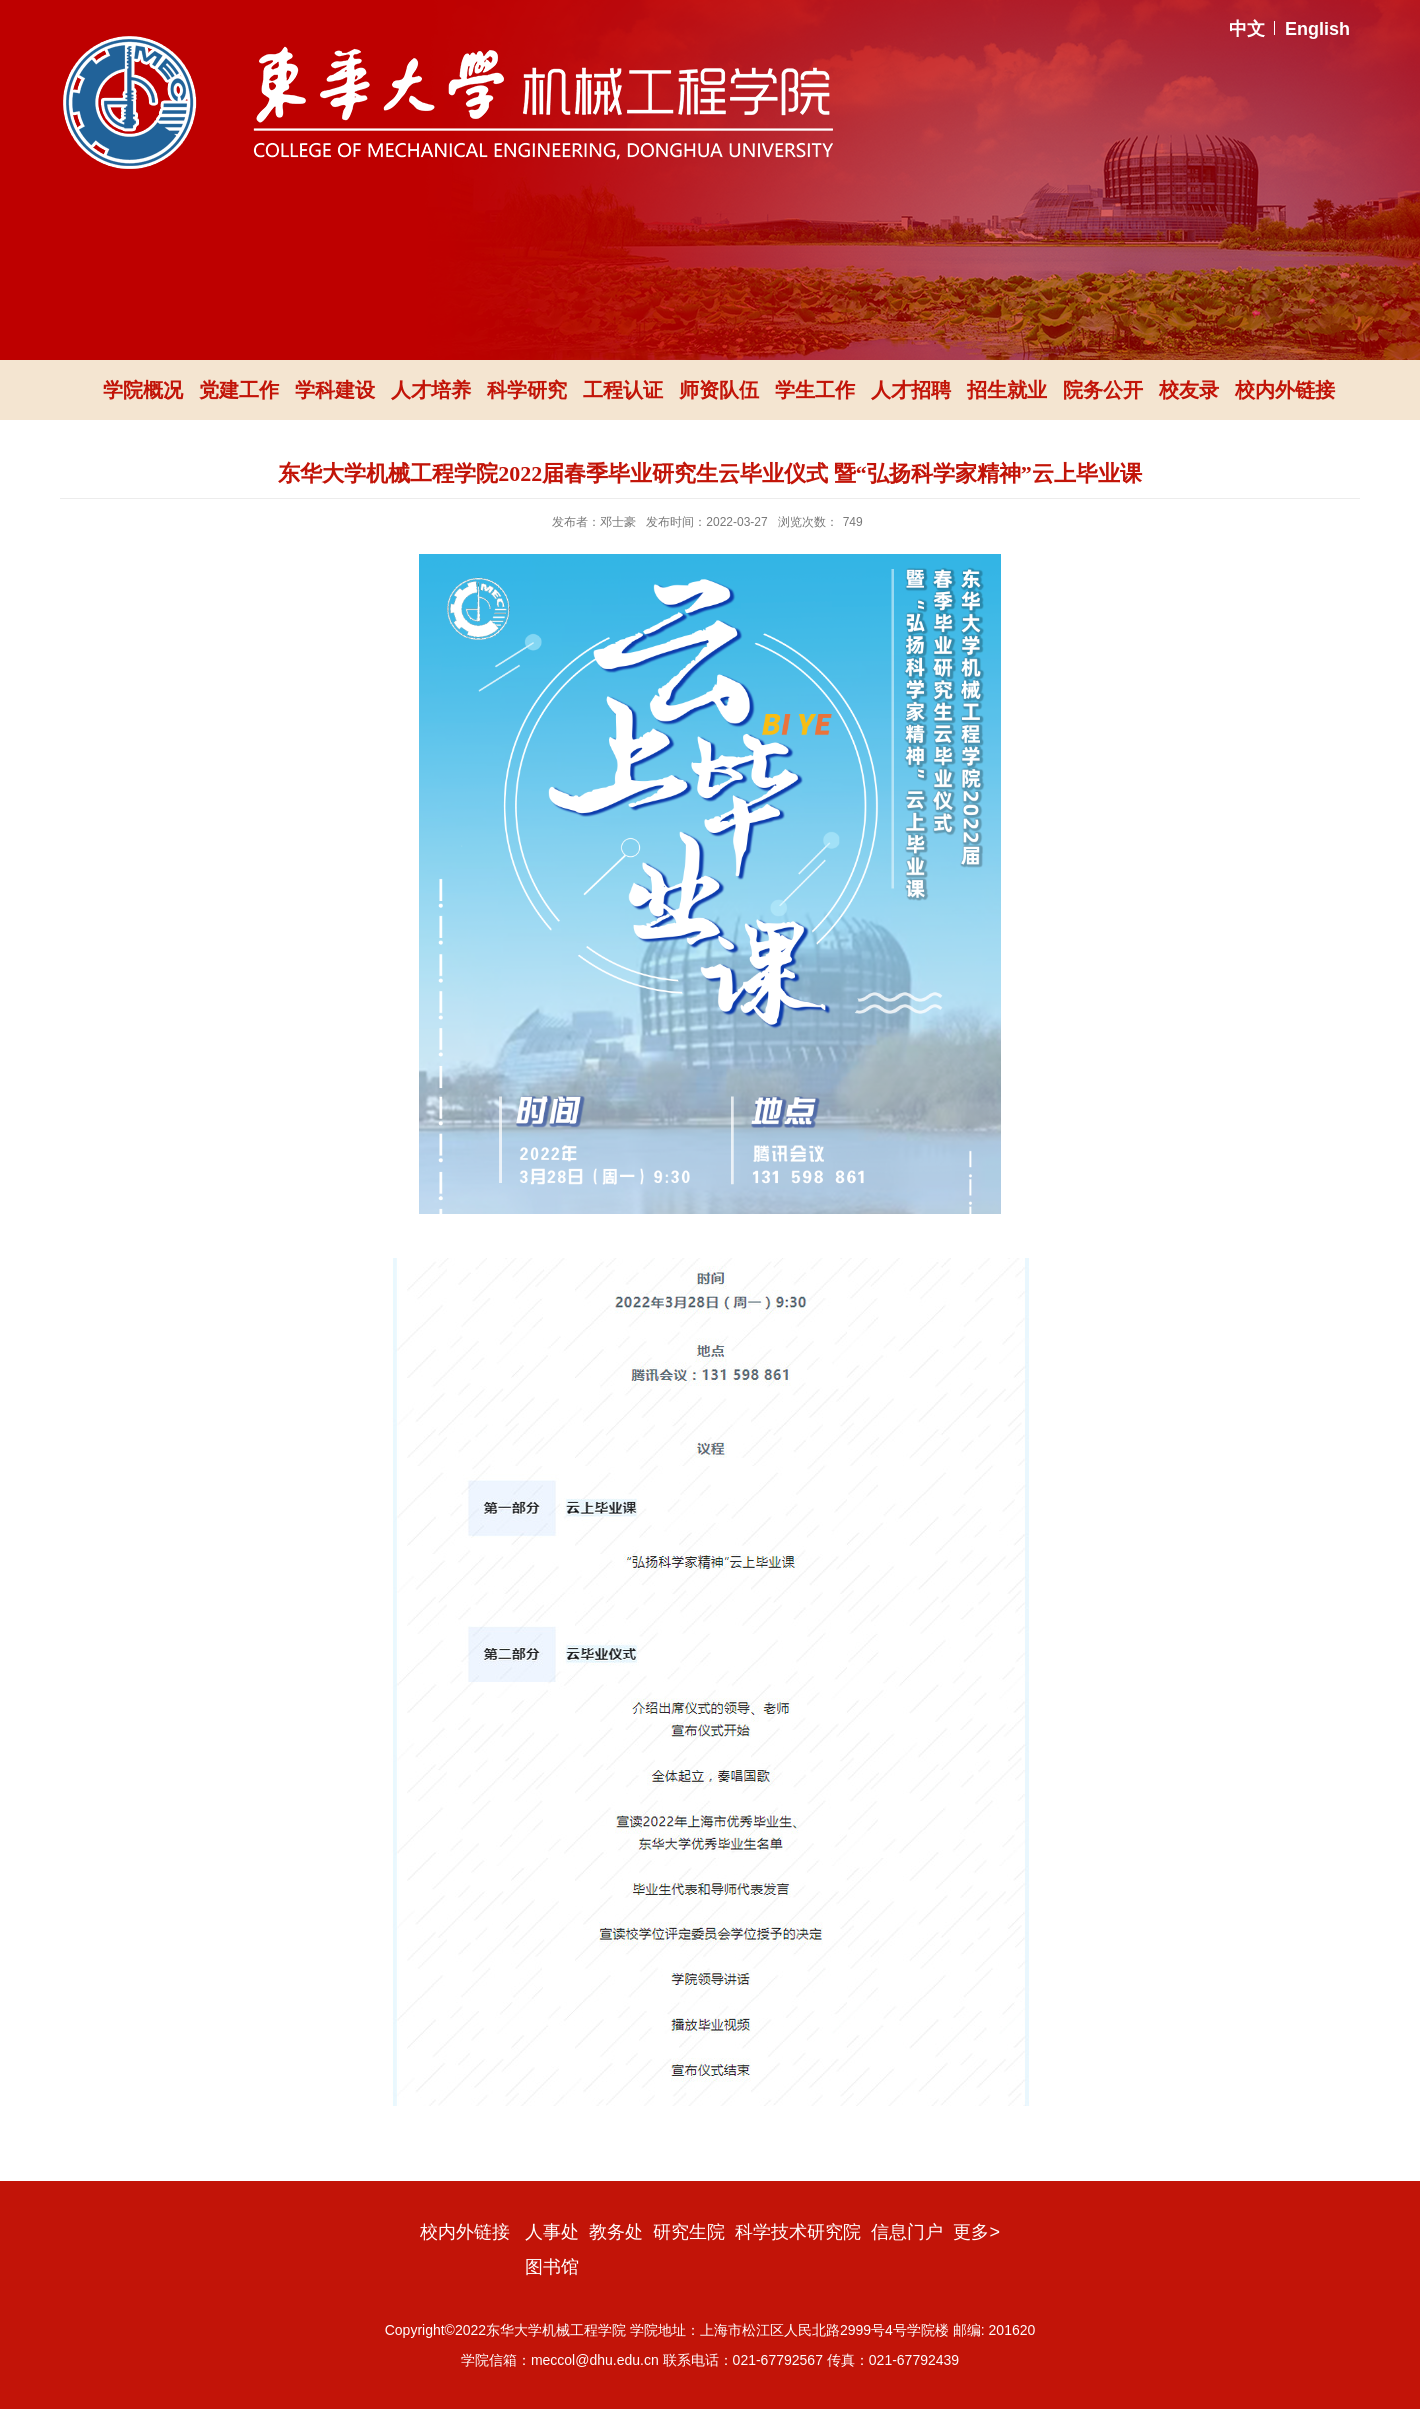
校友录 (1189, 390)
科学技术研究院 (798, 2232)
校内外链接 (1285, 390)
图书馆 (552, 2267)
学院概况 (143, 390)
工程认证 (623, 390)
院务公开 (1103, 390)
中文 (1247, 29)
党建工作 (239, 390)
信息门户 (907, 2232)
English (1317, 29)
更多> (976, 2232)
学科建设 (335, 390)
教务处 (616, 2232)
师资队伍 (719, 390)
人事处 (552, 2232)
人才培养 (431, 390)
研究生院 (689, 2232)
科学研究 (527, 390)
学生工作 (815, 390)
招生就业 (1007, 390)
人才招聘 (911, 390)
